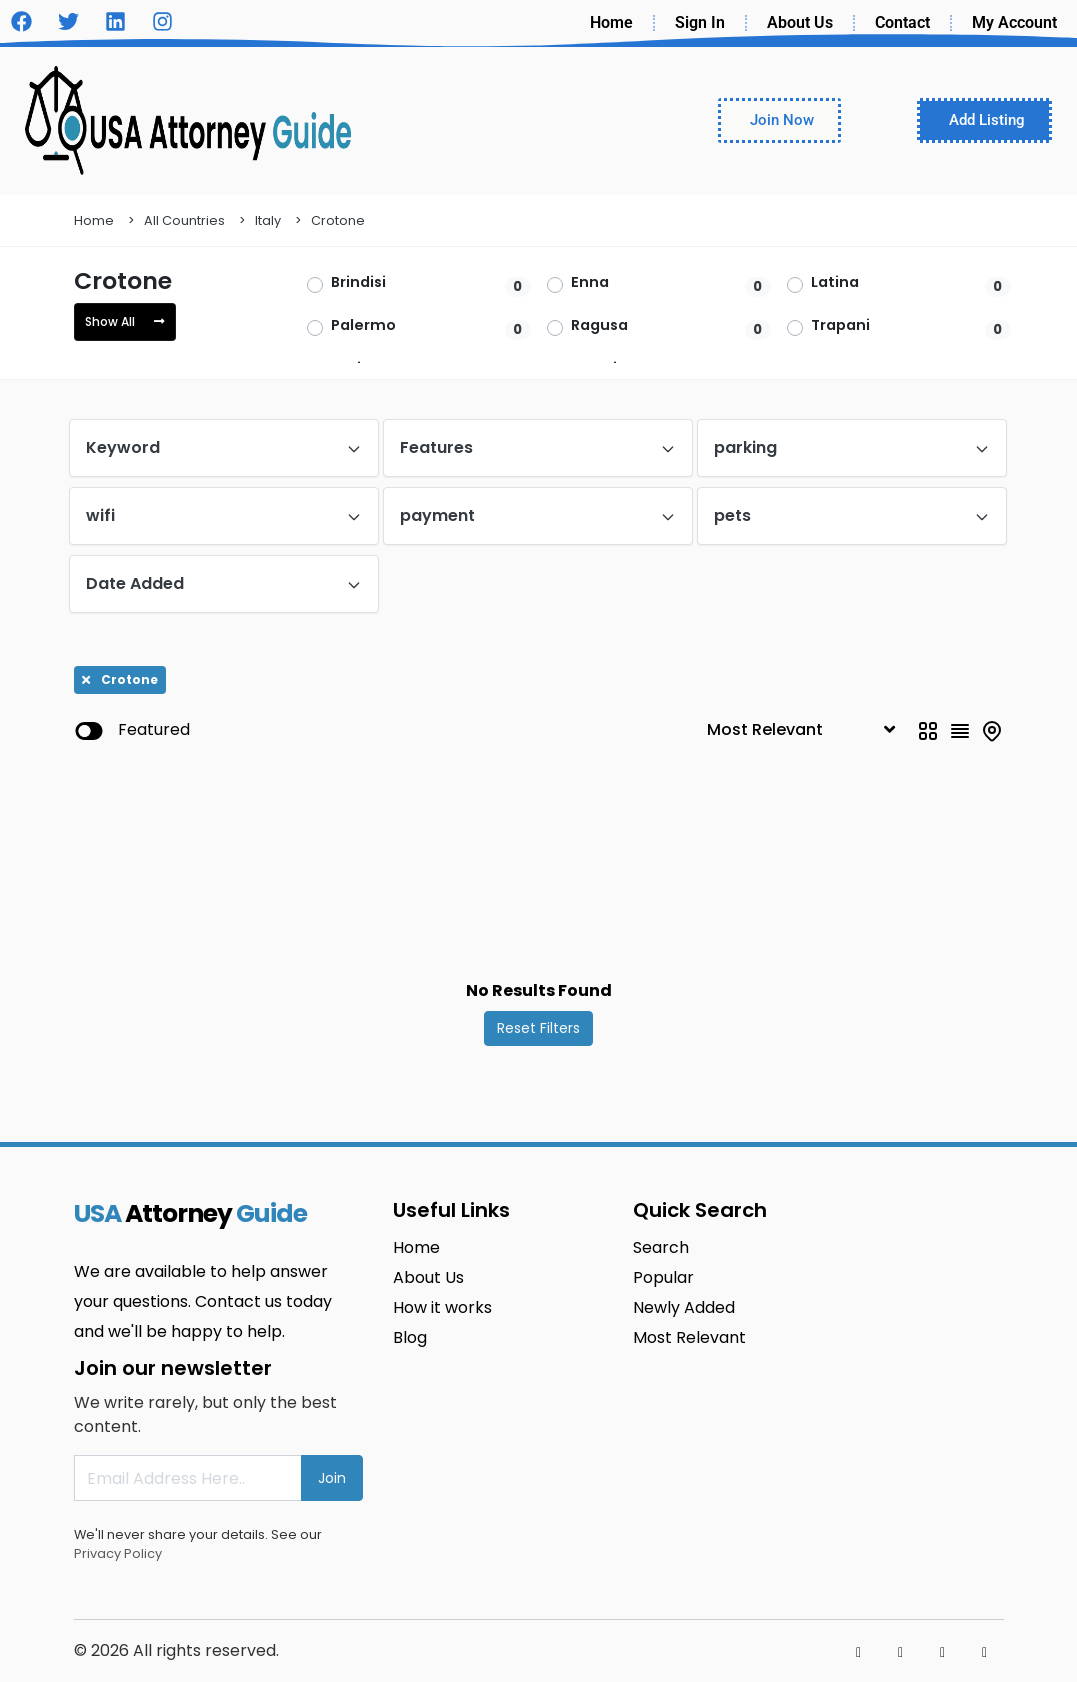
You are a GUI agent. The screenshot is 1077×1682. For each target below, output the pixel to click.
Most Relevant (689, 1337)
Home (611, 22)
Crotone (338, 220)
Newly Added (684, 1307)
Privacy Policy (118, 1553)
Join (332, 1478)
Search (661, 1247)
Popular (663, 1277)
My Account (1014, 22)
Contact (902, 22)
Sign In (700, 22)
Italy (268, 220)
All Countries (184, 220)
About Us (800, 22)
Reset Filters (538, 1028)
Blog (410, 1337)
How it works (442, 1307)
